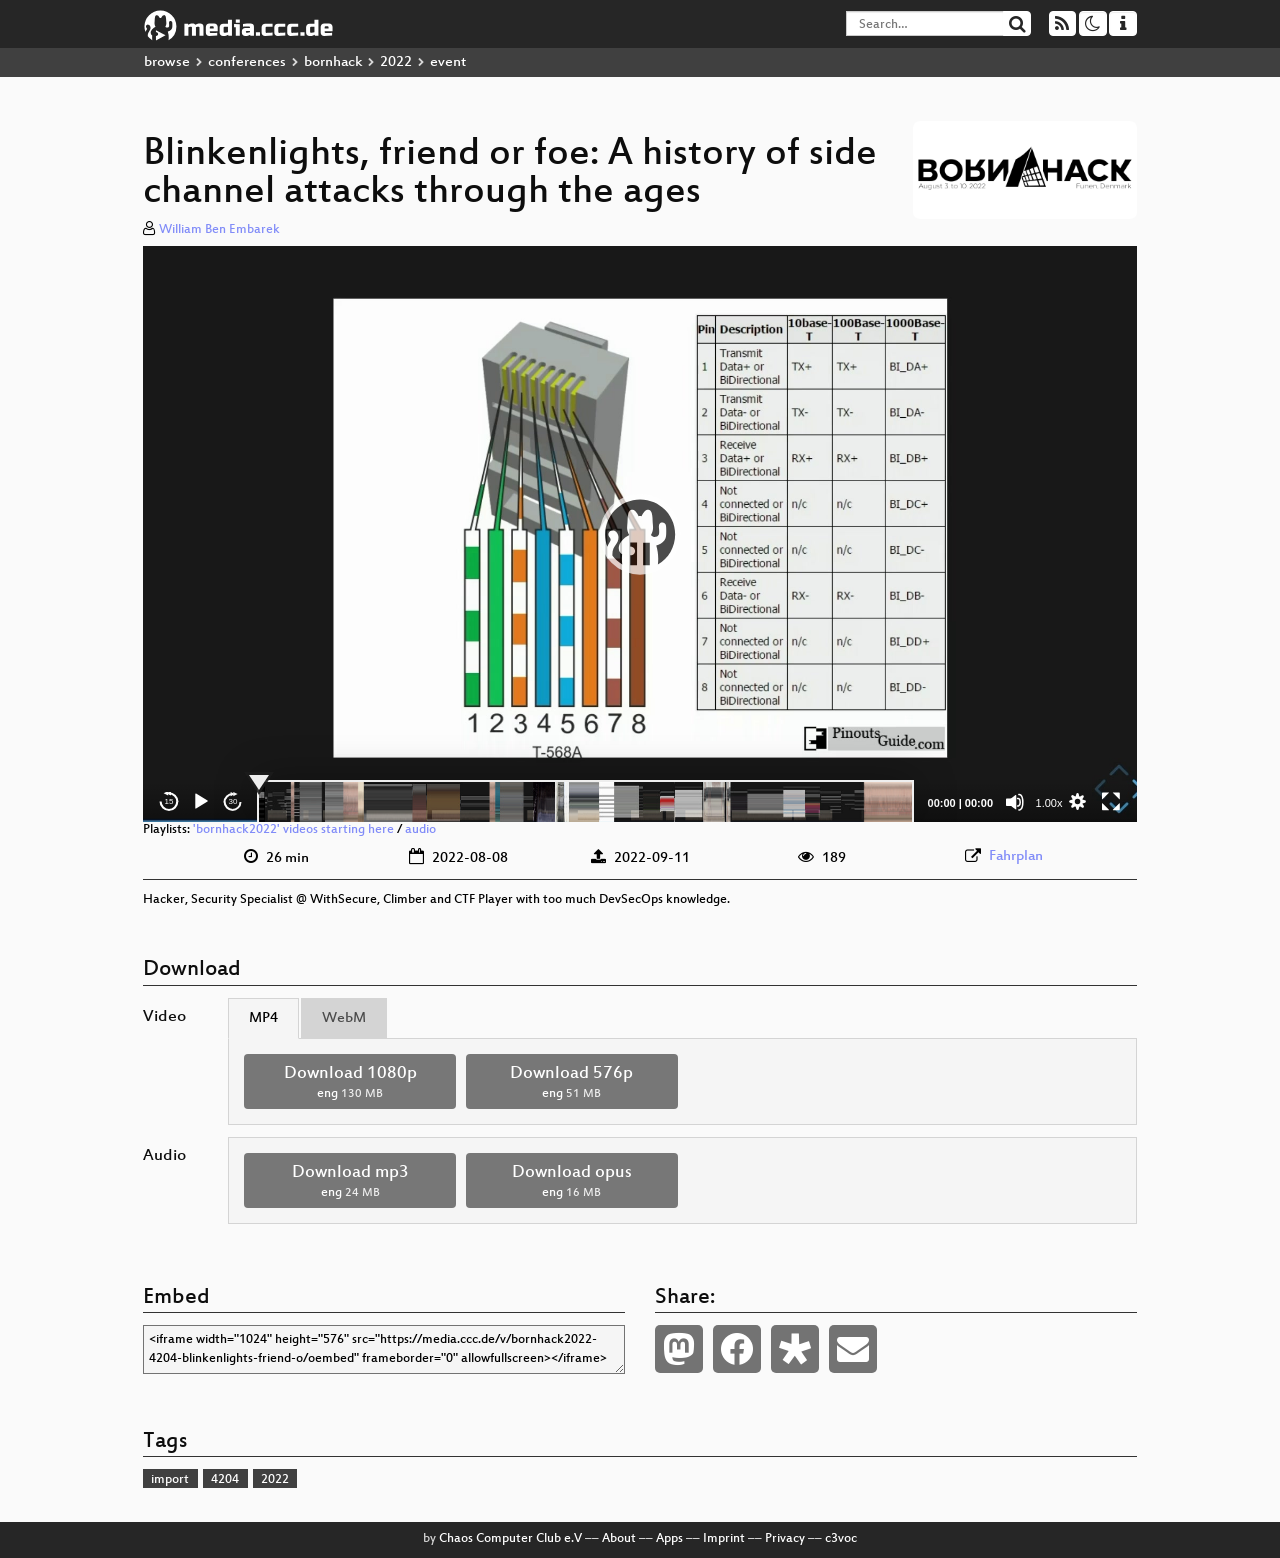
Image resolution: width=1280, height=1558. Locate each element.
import (170, 1480)
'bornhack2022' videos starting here (293, 830)
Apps (669, 1539)
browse (167, 62)
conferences (247, 62)
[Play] (201, 802)
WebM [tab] (344, 1018)
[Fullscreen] (1111, 802)
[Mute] (1015, 802)
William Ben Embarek (219, 230)
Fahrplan (1016, 856)
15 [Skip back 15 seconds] (169, 801)
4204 (225, 1480)
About (619, 1539)
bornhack (333, 62)
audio (420, 830)
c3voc (841, 1539)
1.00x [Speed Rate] (1049, 803)
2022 (396, 62)
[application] (640, 534)
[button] (640, 534)
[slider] (585, 802)
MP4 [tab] (263, 1018)
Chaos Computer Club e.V (510, 1539)
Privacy (785, 1539)
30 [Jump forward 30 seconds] (233, 801)
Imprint (724, 1539)
